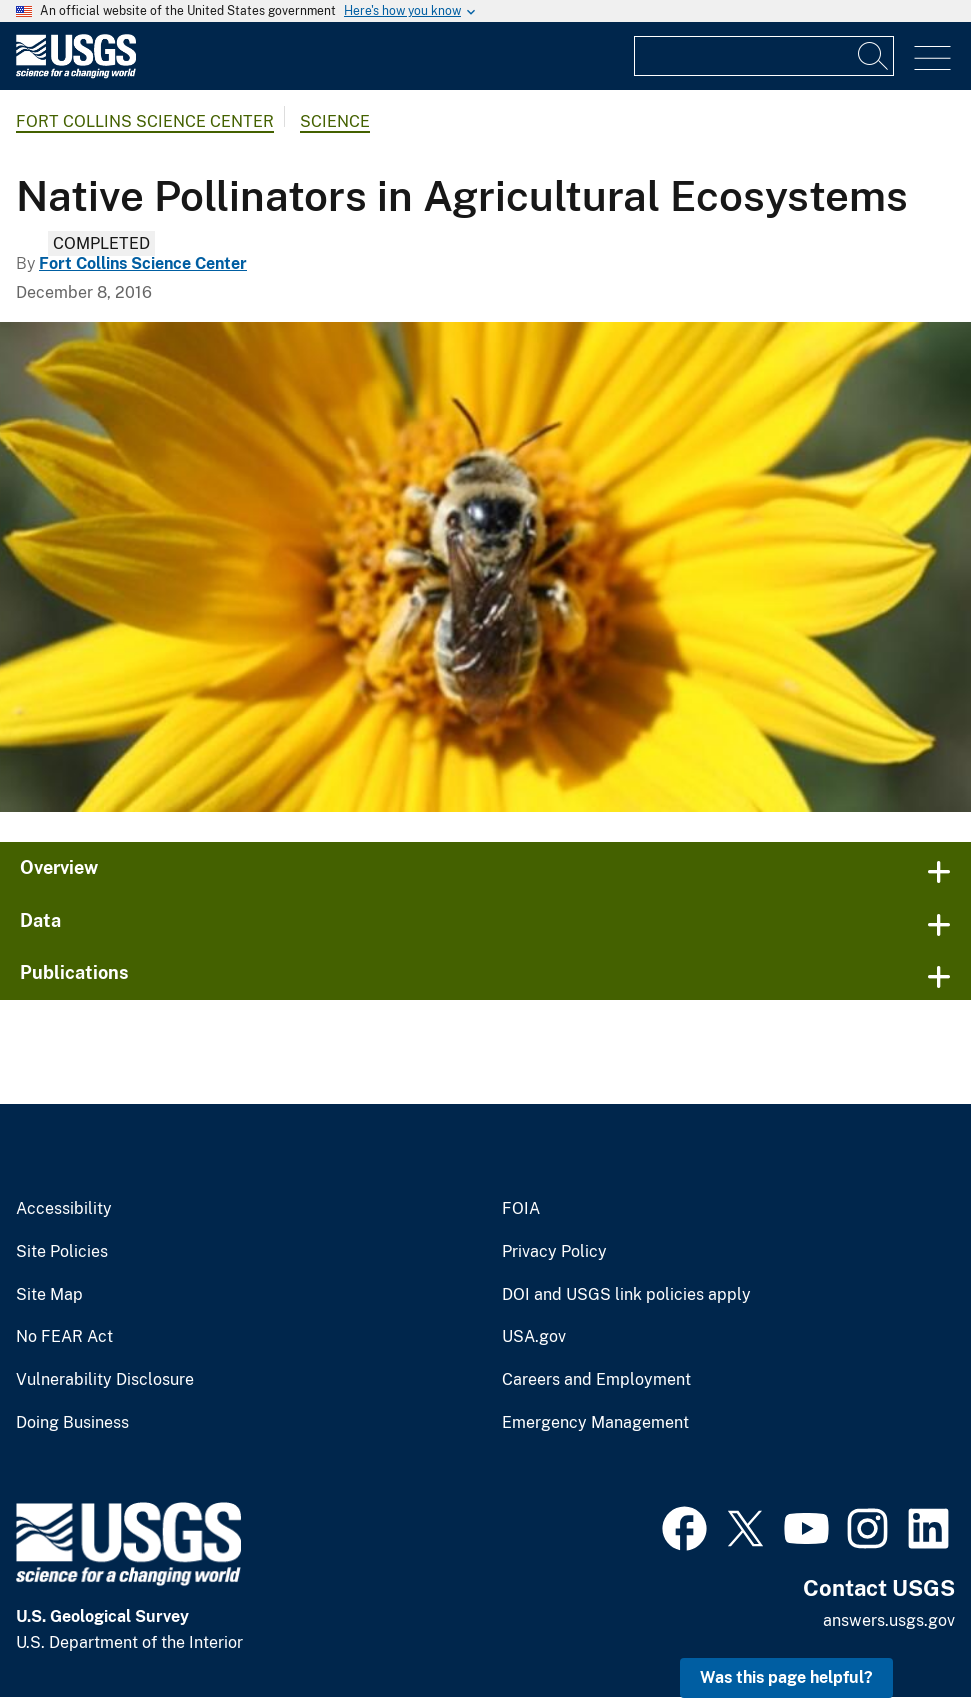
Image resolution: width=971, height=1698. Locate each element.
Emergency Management (595, 1423)
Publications (74, 972)
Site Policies (62, 1252)
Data (40, 920)
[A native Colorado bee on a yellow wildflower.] (485, 567)
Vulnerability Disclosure (105, 1380)
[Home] (76, 73)
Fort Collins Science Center (145, 121)
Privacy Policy (554, 1252)
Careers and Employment (596, 1380)
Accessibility (64, 1209)
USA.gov (534, 1337)
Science (335, 121)
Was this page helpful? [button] (786, 1677)
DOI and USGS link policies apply (626, 1295)
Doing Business (72, 1423)
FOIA (521, 1209)
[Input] (764, 56)
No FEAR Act (64, 1337)
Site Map (49, 1295)
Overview (59, 867)
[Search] (874, 56)
